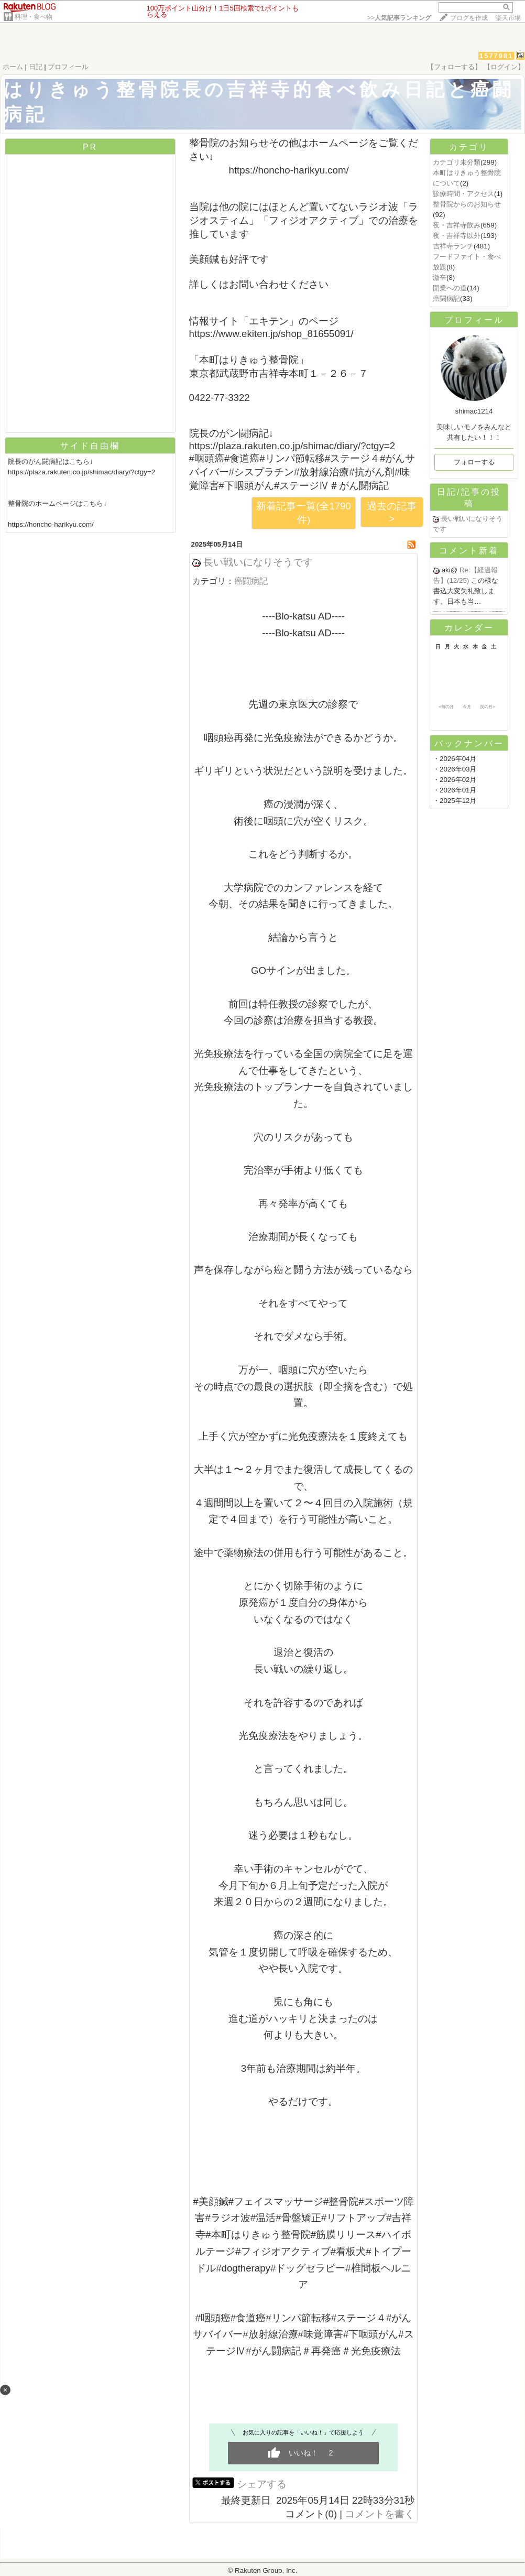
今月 (467, 706)
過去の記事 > (392, 512)
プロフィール (68, 67)
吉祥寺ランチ (453, 246)
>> (399, 17)
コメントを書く (379, 2513)
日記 (35, 67)
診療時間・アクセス (463, 194)
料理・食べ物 (33, 16)
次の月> (487, 706)
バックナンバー (469, 743)
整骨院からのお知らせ (467, 204)
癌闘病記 (251, 581)
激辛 (439, 277)
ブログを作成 (469, 17)
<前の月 (446, 706)
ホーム (13, 67)
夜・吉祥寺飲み (456, 225)
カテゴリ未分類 (456, 162)
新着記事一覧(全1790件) (303, 513)
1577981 (496, 56)
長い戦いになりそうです (258, 562)
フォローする (474, 462)
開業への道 (450, 288)
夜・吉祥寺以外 (456, 236)
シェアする (262, 2484)
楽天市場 (508, 17)
